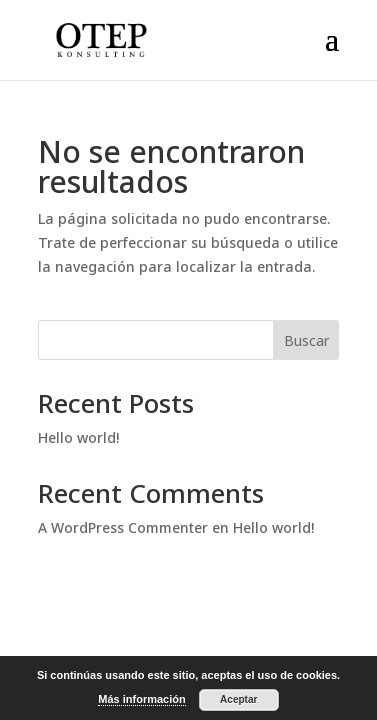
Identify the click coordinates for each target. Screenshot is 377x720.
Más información (141, 699)
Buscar (306, 340)
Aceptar (238, 699)
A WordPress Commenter (123, 527)
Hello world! (78, 437)
